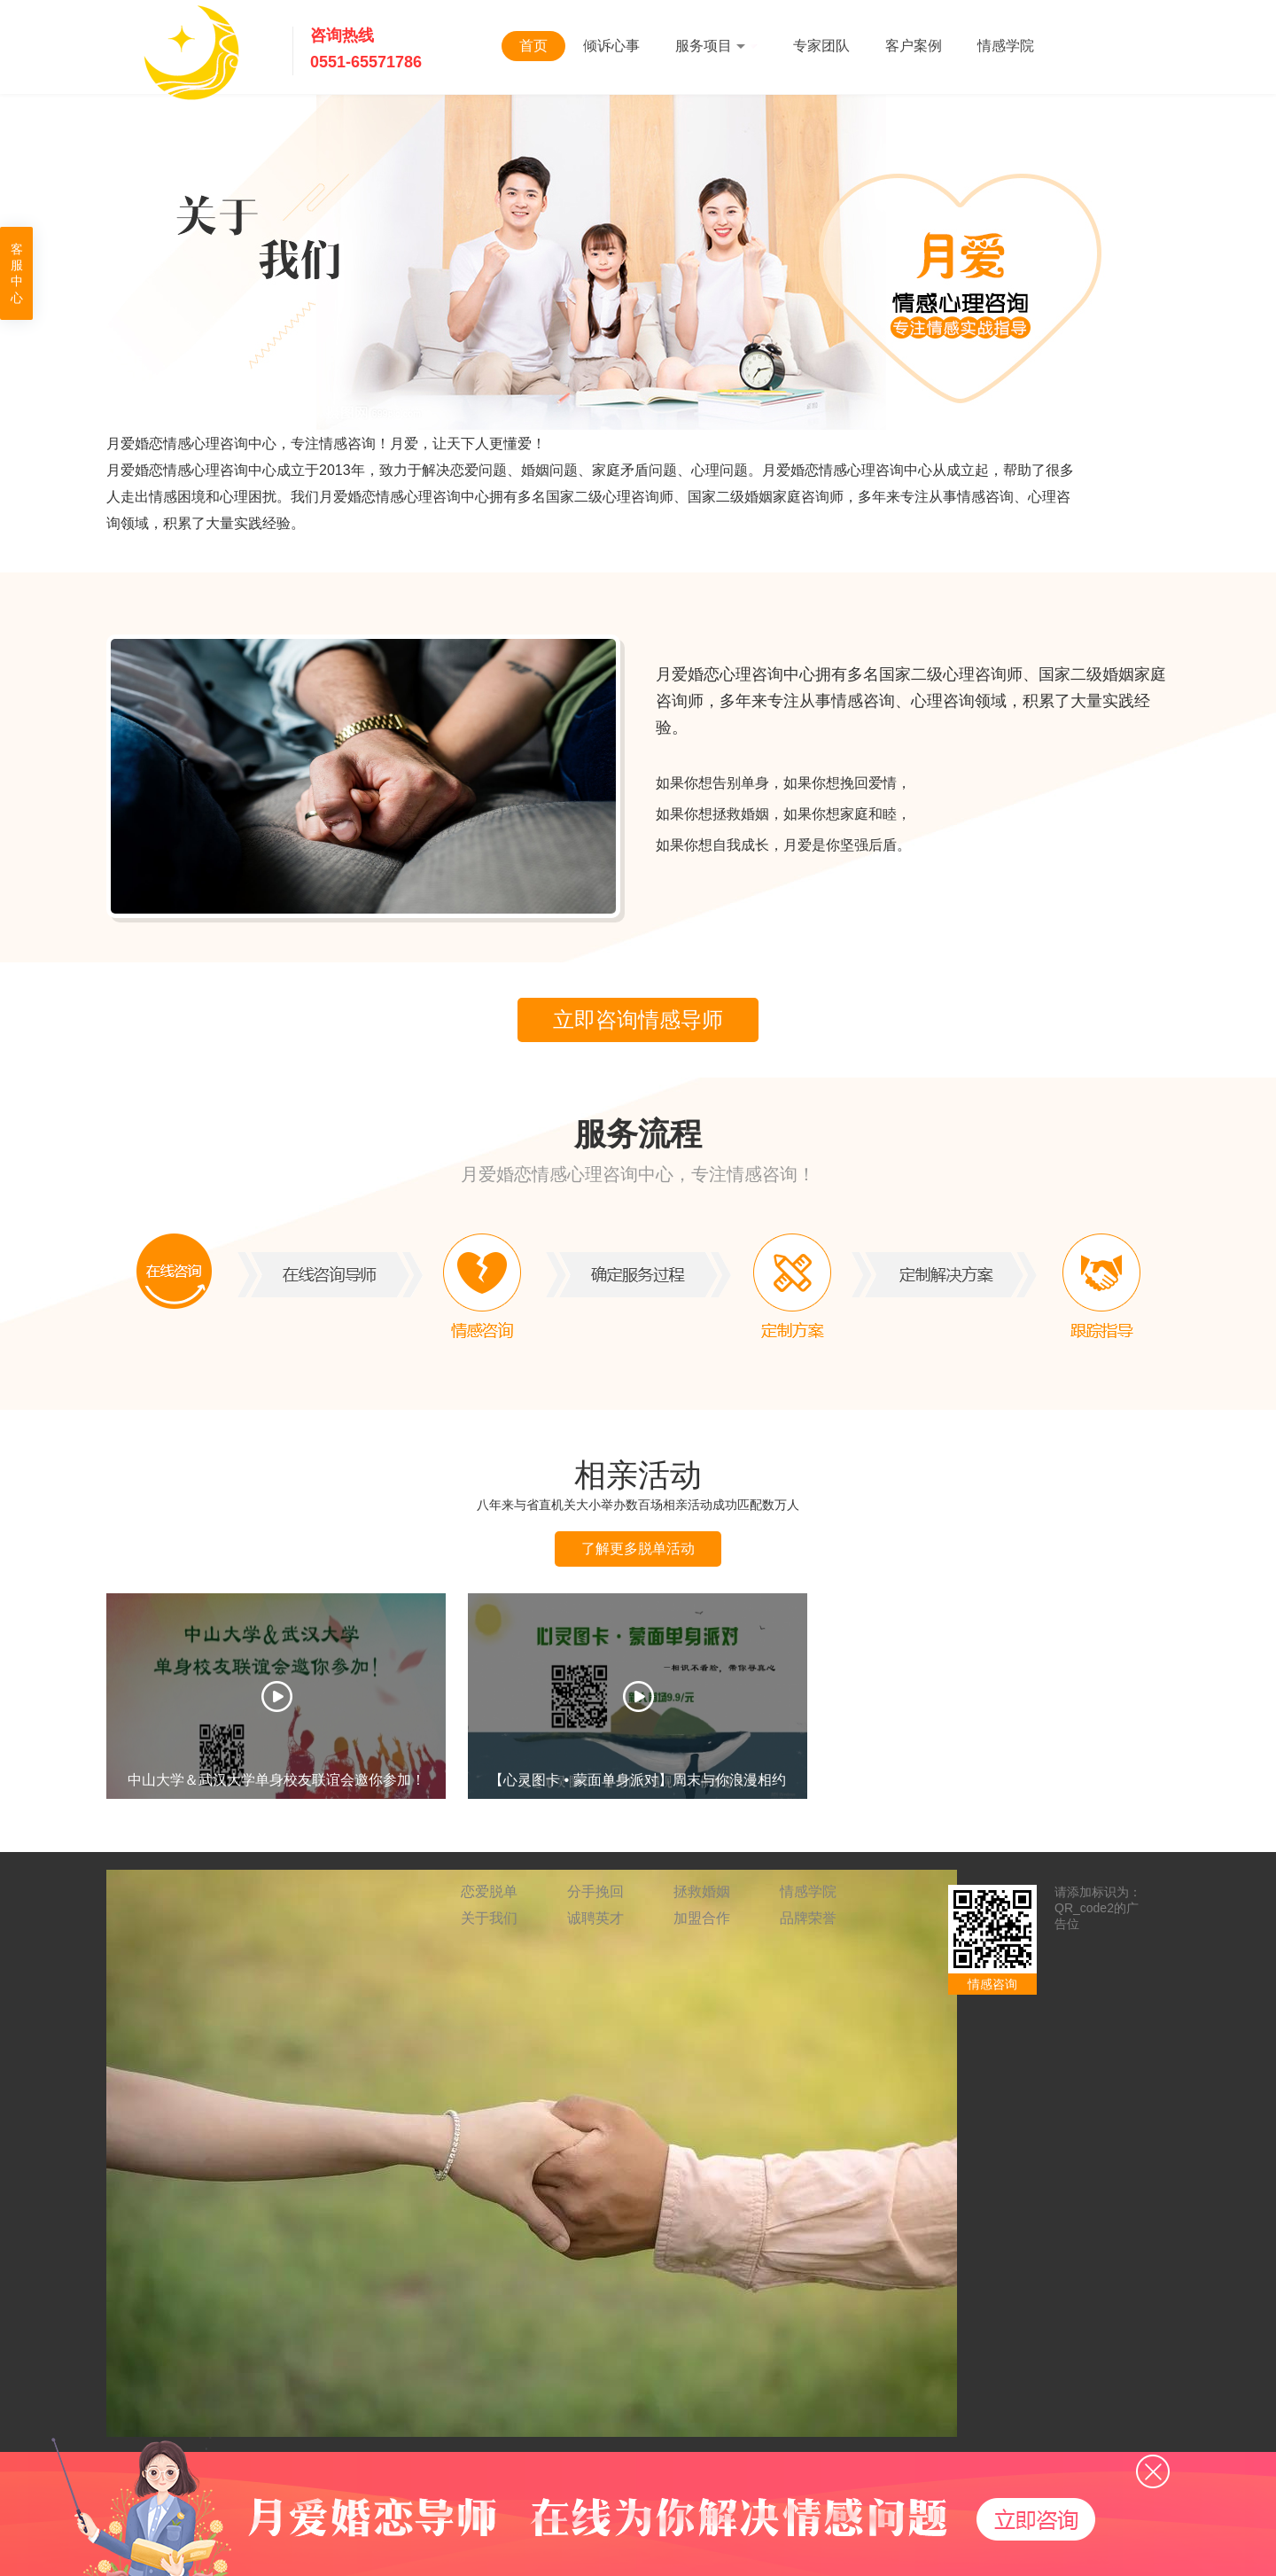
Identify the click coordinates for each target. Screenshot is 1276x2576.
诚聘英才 (595, 1918)
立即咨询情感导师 (638, 1019)
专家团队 (821, 45)
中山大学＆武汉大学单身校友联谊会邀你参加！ (276, 1779)
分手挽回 (595, 1891)
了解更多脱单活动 (638, 1548)
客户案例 (913, 45)
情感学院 (1005, 45)
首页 (533, 45)
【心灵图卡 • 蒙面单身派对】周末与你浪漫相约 (637, 1779)
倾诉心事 (611, 45)
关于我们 (489, 1918)
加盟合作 (701, 1918)
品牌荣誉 (808, 1918)
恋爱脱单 (489, 1891)
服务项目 (716, 45)
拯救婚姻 (701, 1891)
